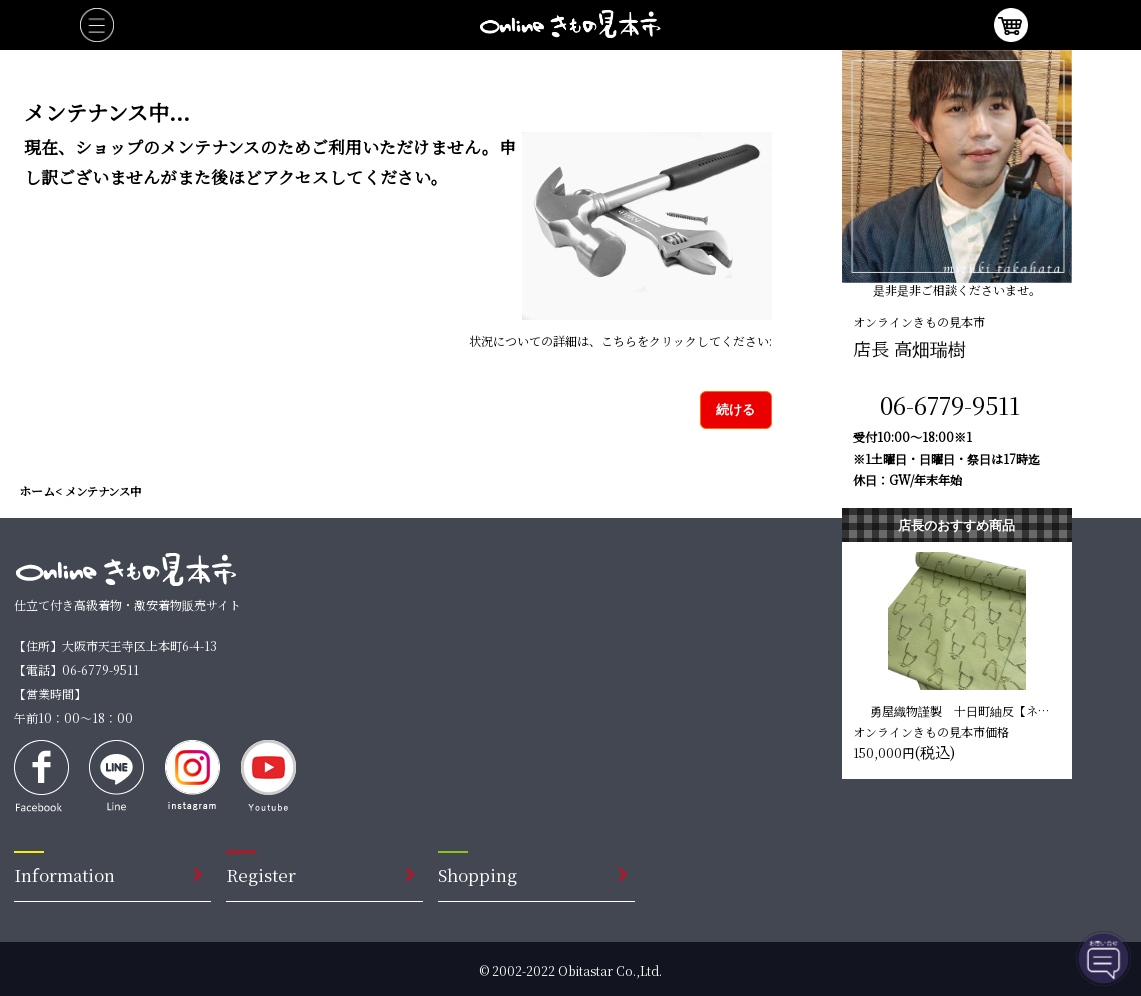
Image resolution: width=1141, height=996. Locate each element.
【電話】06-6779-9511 (76, 669)
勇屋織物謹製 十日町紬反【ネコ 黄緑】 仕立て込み (962, 710)
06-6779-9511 (950, 404)
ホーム (37, 490)
